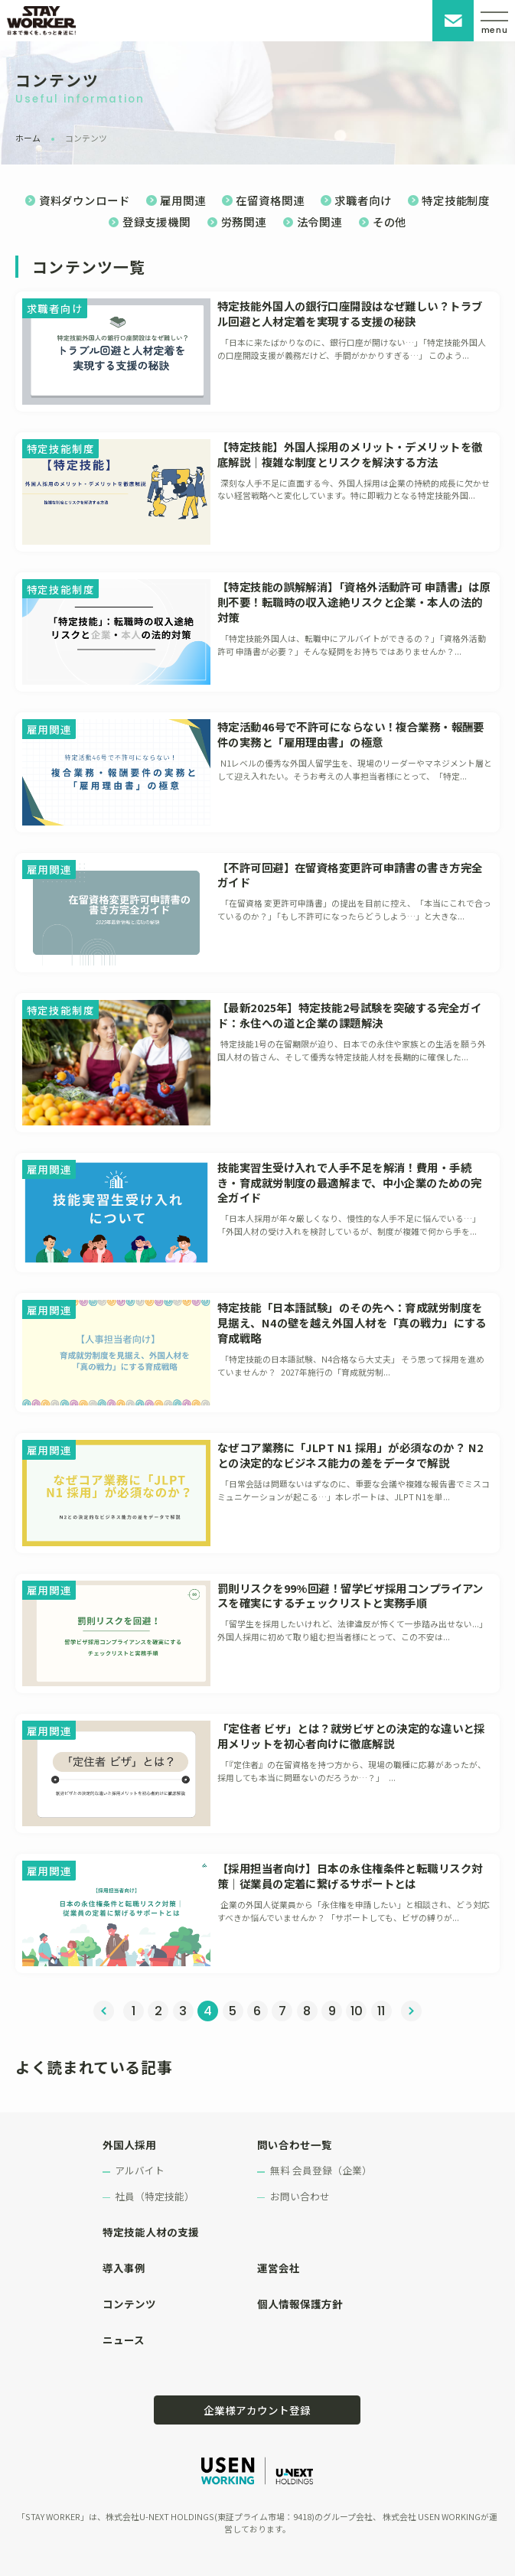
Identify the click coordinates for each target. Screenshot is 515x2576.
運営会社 (278, 2267)
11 (381, 2011)
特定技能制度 (456, 200)
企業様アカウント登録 (257, 2410)
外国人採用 (129, 2144)
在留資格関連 (270, 200)
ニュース (124, 2339)
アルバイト (140, 2170)
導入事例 (124, 2267)
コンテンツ (129, 2303)
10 (356, 2011)
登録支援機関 (156, 221)
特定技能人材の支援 (151, 2231)
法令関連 (319, 221)
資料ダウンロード (84, 200)
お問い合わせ (453, 20)
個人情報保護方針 (300, 2303)
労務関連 (243, 221)
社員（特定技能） (154, 2196)
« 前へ (103, 2011)
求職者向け (362, 200)
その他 (390, 221)
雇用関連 (182, 200)
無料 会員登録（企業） (321, 2170)
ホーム (28, 138)
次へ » (411, 2011)
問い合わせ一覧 (294, 2144)
